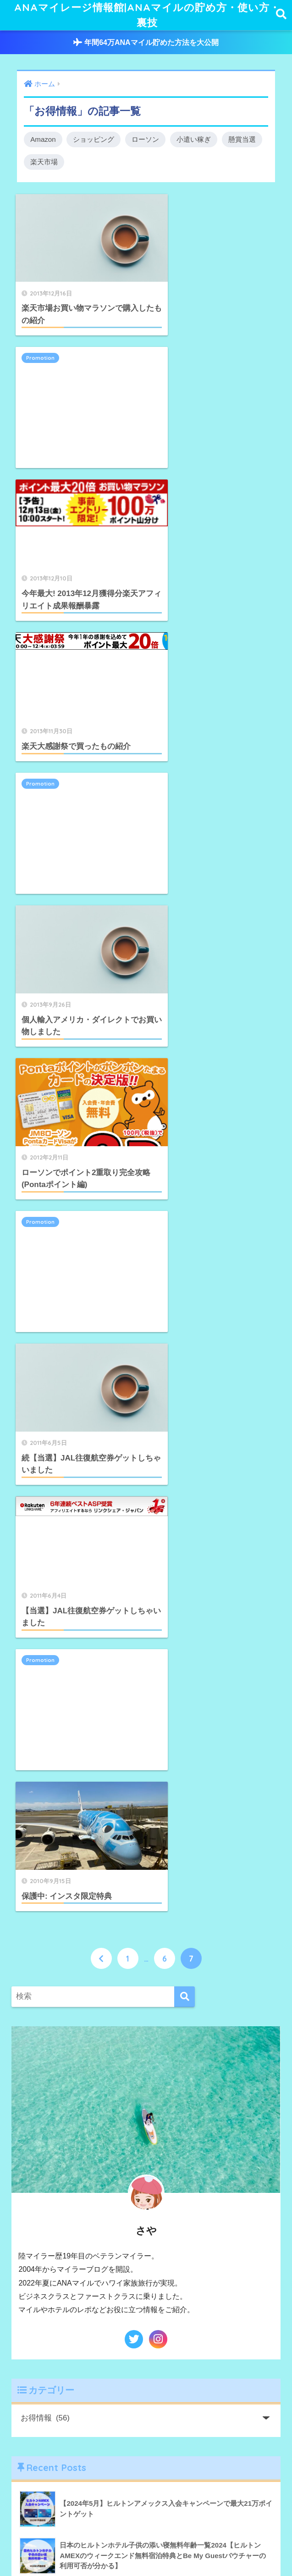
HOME (146, 2539)
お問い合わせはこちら (72, 2194)
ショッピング (94, 141)
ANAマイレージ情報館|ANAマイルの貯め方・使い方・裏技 (147, 15)
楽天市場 (44, 163)
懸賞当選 (242, 141)
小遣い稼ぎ (194, 141)
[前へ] (101, 1044)
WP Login (52, 2219)
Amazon (43, 141)
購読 (47, 2474)
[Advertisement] (212, 256)
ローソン (146, 141)
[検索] (184, 1082)
